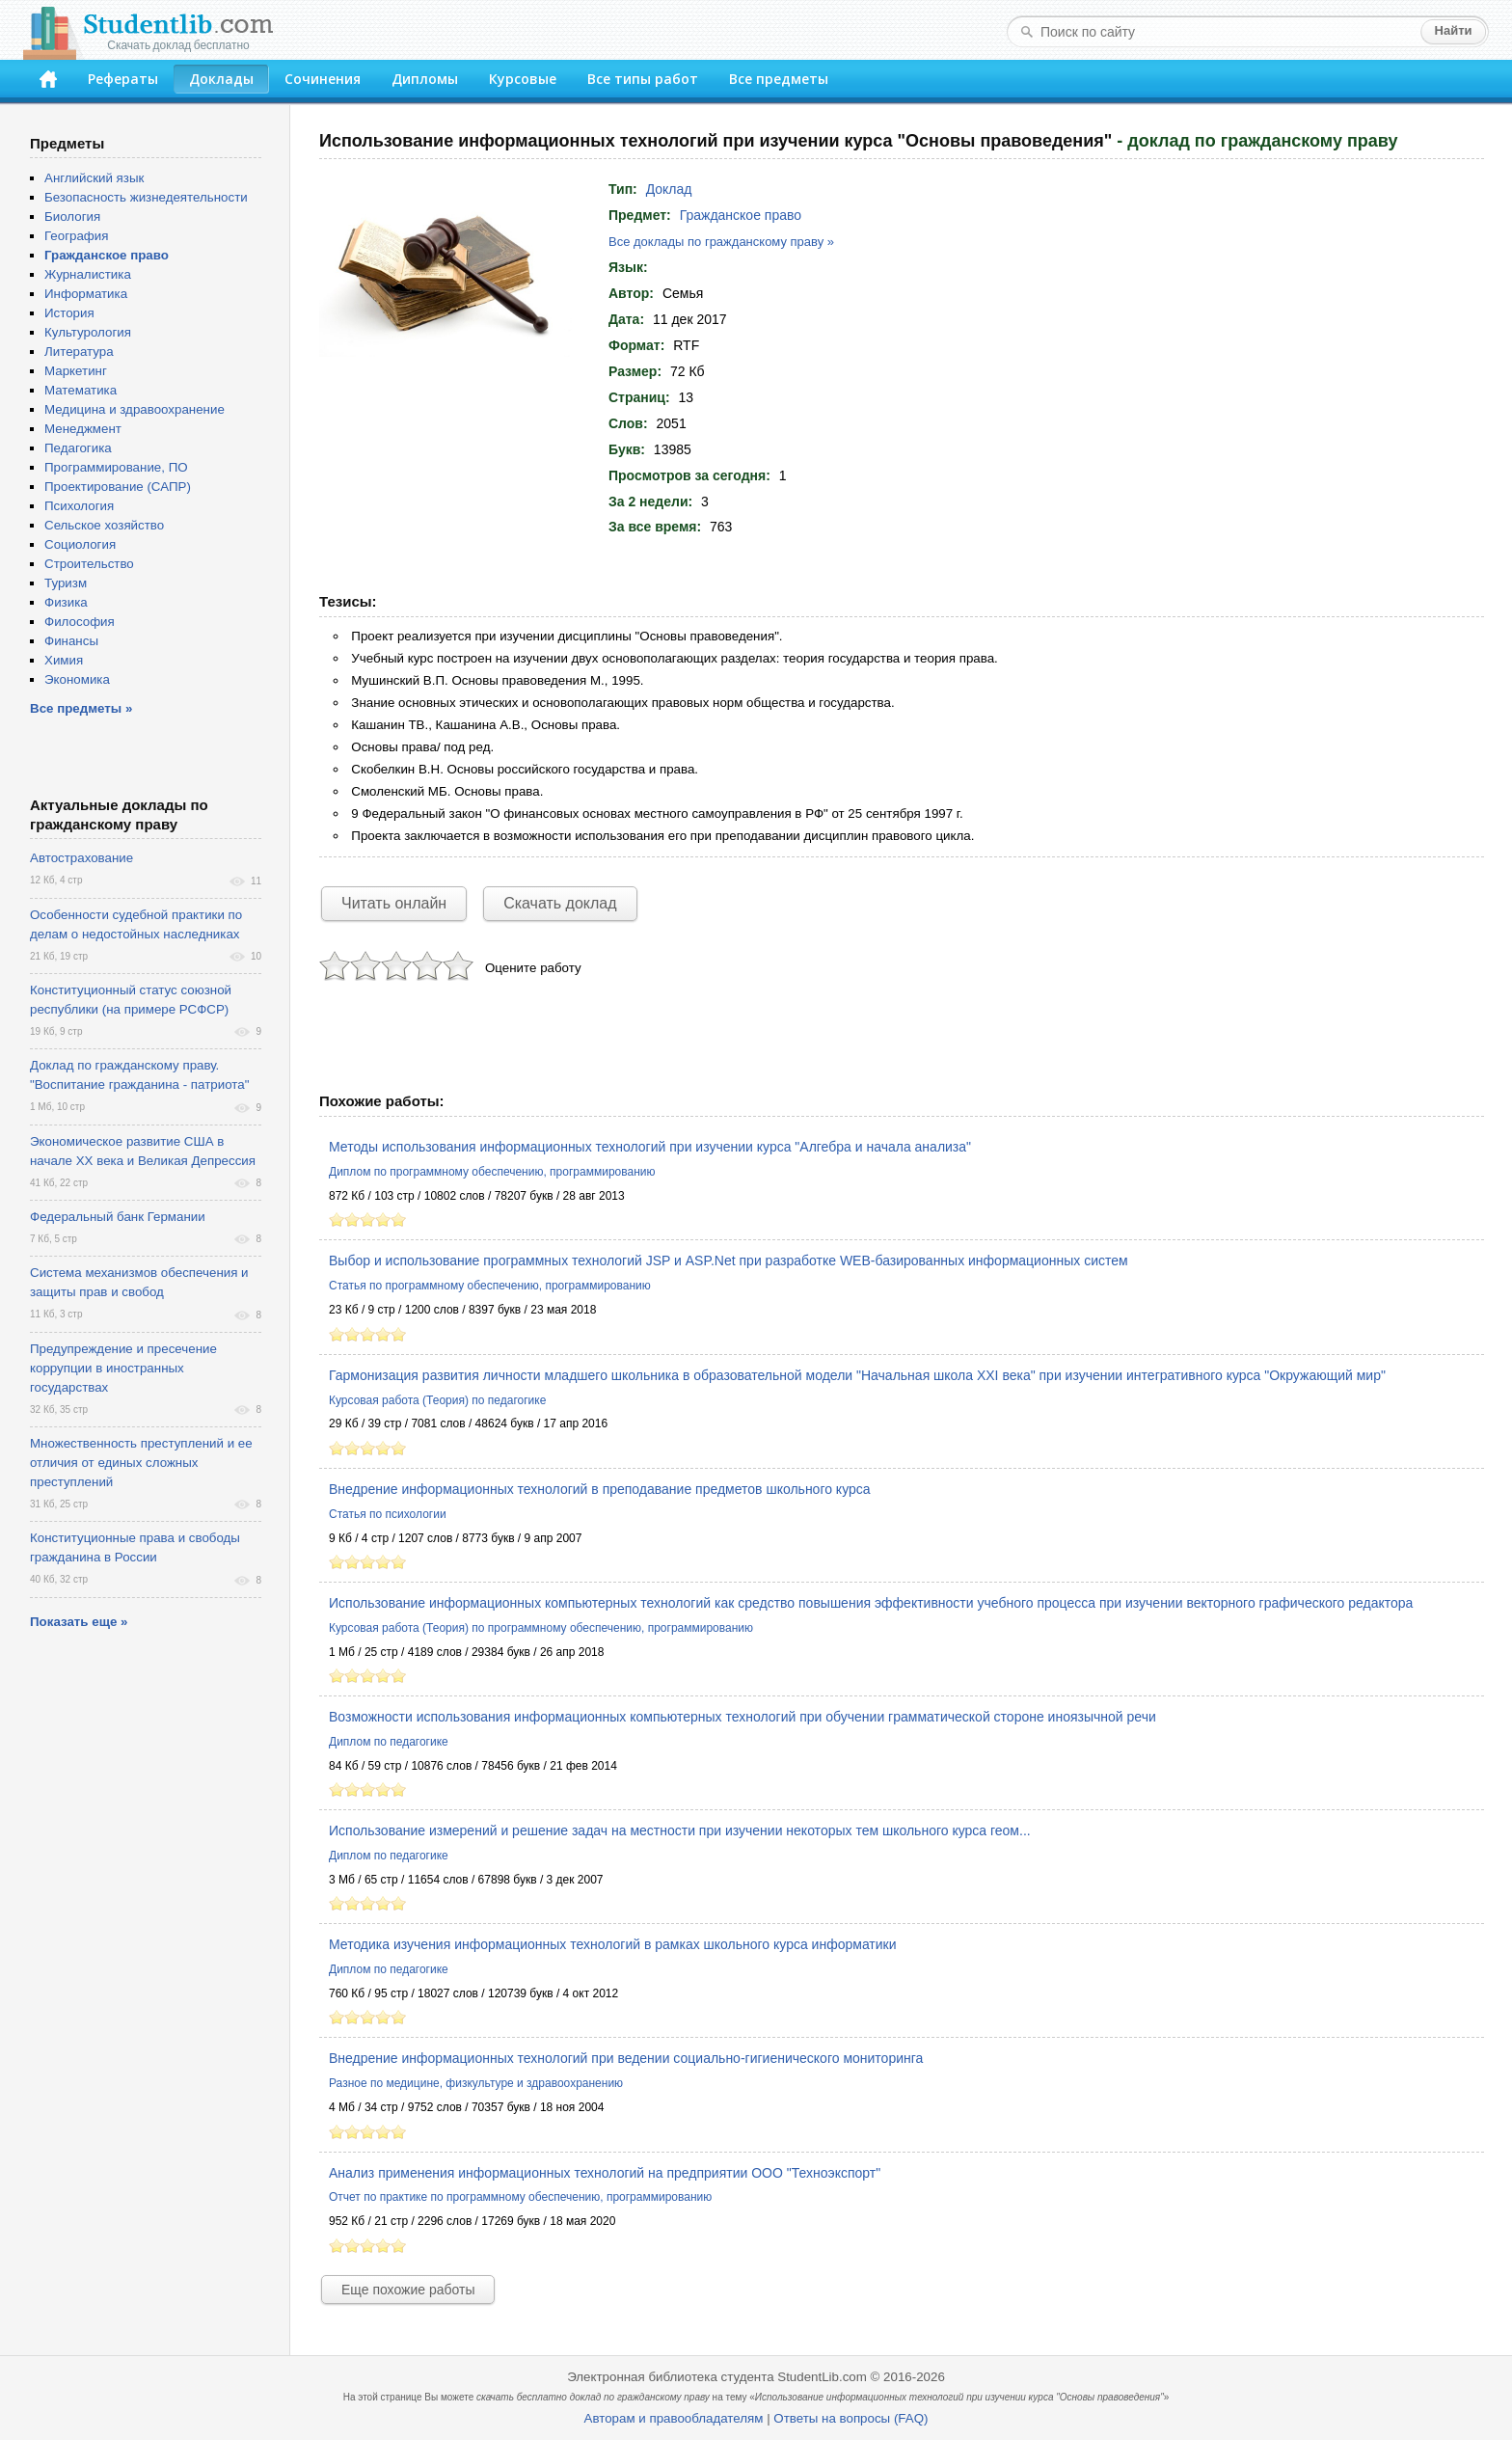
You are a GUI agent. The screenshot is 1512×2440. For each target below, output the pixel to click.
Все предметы (778, 78)
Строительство (89, 563)
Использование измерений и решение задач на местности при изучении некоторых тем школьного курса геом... (680, 1830)
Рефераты (123, 78)
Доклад (669, 189)
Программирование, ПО (116, 467)
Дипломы (425, 78)
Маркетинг (75, 371)
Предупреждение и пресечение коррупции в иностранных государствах (123, 1368)
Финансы (71, 641)
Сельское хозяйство (104, 525)
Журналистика (87, 274)
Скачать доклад (559, 903)
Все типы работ (642, 78)
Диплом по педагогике (388, 1742)
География (76, 236)
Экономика (77, 679)
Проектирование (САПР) (117, 486)
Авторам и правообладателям (674, 2418)
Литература (79, 351)
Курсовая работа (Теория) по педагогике (437, 1400)
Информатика (85, 293)
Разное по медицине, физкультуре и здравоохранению (476, 2083)
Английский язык (94, 178)
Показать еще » (78, 1621)
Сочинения (322, 78)
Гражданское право (740, 215)
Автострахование (81, 858)
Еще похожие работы (407, 2289)
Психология (79, 506)
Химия (63, 660)
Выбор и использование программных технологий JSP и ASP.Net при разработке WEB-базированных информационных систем (728, 1260)
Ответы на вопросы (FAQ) (850, 2418)
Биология (72, 216)
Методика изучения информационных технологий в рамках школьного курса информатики (613, 1944)
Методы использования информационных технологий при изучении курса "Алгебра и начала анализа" (650, 1146)
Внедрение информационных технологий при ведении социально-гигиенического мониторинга (626, 2058)
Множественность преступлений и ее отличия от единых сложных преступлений (141, 1462)
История (69, 313)
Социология (80, 544)
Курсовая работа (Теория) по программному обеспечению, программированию (541, 1628)
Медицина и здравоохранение (134, 409)
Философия (79, 621)
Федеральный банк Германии (117, 1216)
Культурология (87, 332)
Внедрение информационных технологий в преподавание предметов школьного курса (600, 1489)
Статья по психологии (387, 1514)
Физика (66, 602)
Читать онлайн (393, 903)
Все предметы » (81, 708)
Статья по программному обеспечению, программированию (490, 1285)
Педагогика (78, 448)
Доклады (221, 78)
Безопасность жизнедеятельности (146, 197)
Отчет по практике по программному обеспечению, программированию (520, 2197)
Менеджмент (83, 428)
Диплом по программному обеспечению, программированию (492, 1172)
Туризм (65, 583)
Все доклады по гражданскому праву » (721, 241)
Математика (80, 390)
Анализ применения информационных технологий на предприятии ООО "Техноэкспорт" (604, 2173)
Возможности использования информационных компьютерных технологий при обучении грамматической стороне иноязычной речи (742, 1716)
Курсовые (522, 78)
